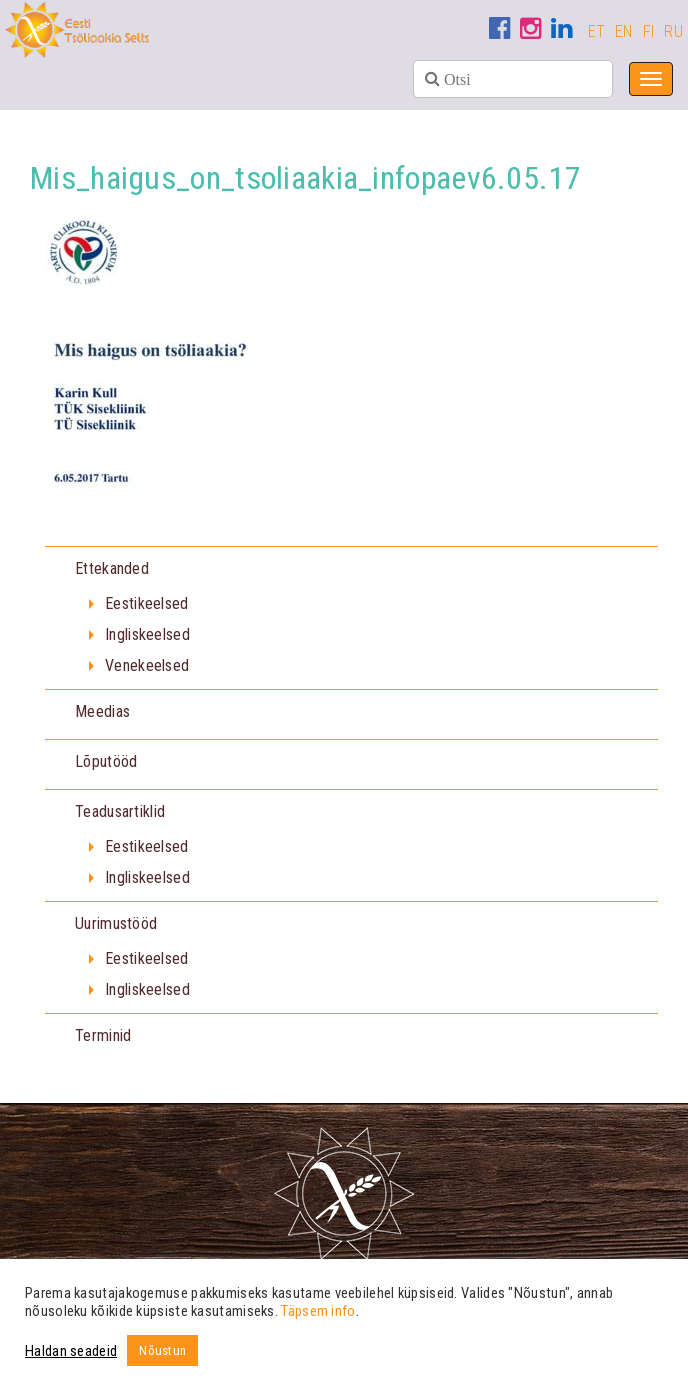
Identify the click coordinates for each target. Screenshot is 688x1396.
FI (649, 31)
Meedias (102, 711)
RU (673, 31)
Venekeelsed (147, 665)
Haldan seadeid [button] (71, 1351)
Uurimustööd (116, 923)
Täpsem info (318, 1311)
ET (597, 31)
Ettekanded (112, 568)
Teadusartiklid (120, 811)
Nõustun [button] (162, 1350)
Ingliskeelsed (147, 634)
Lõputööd (106, 761)
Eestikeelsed (147, 603)
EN (624, 31)
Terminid (103, 1035)
